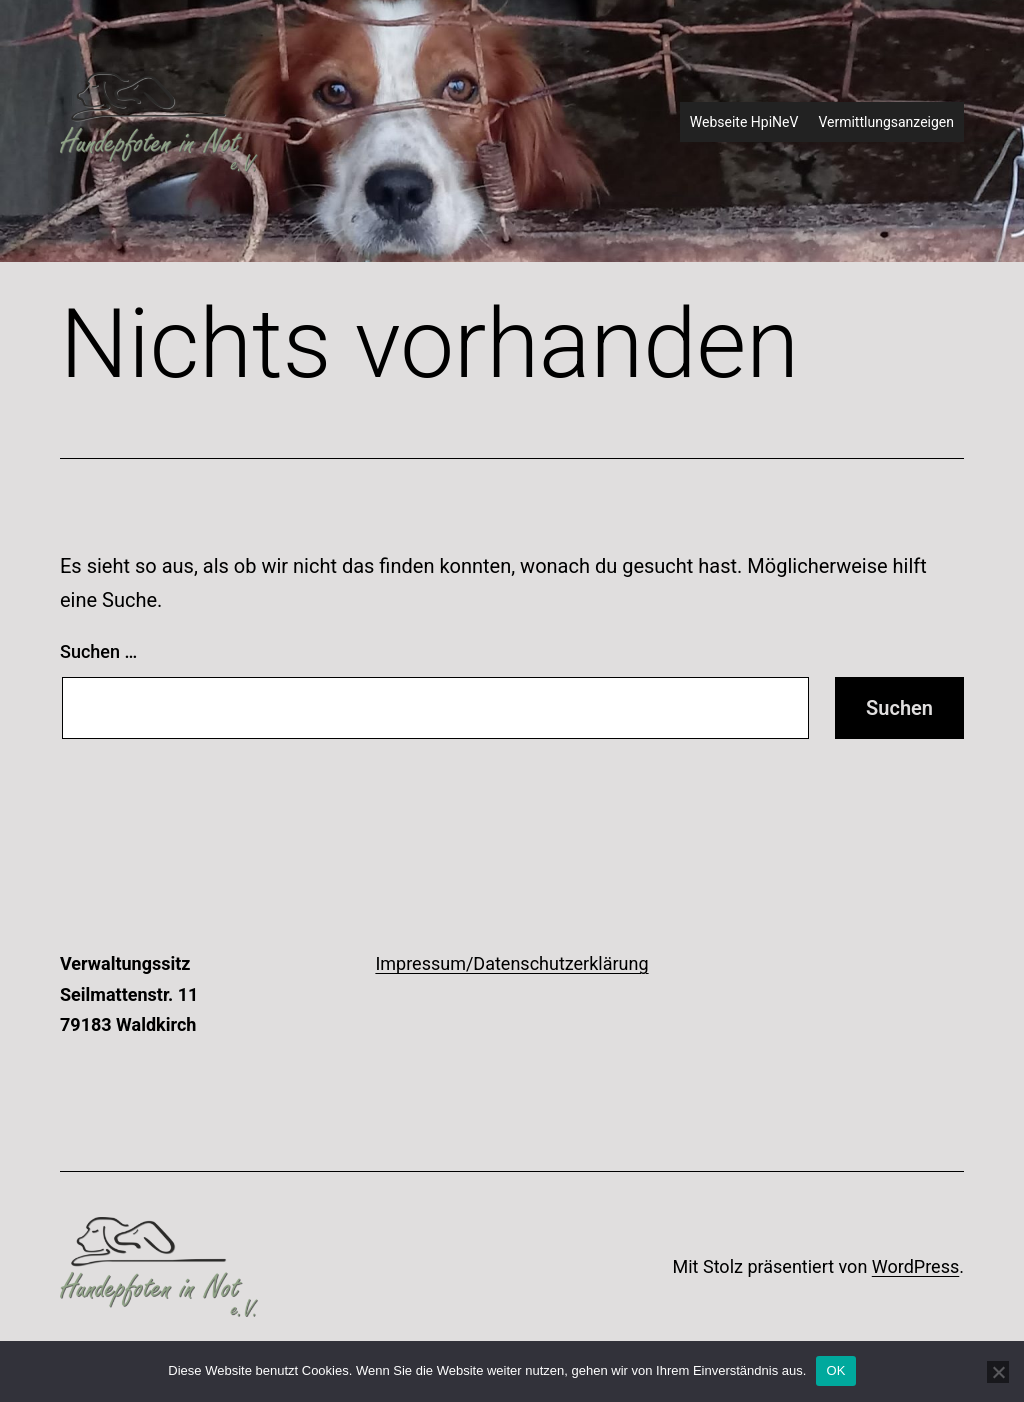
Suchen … (98, 651)
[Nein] (998, 1372)
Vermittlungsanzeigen (886, 122)
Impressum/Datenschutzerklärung (511, 963)
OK (835, 1370)
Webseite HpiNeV (744, 122)
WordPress (915, 1266)
